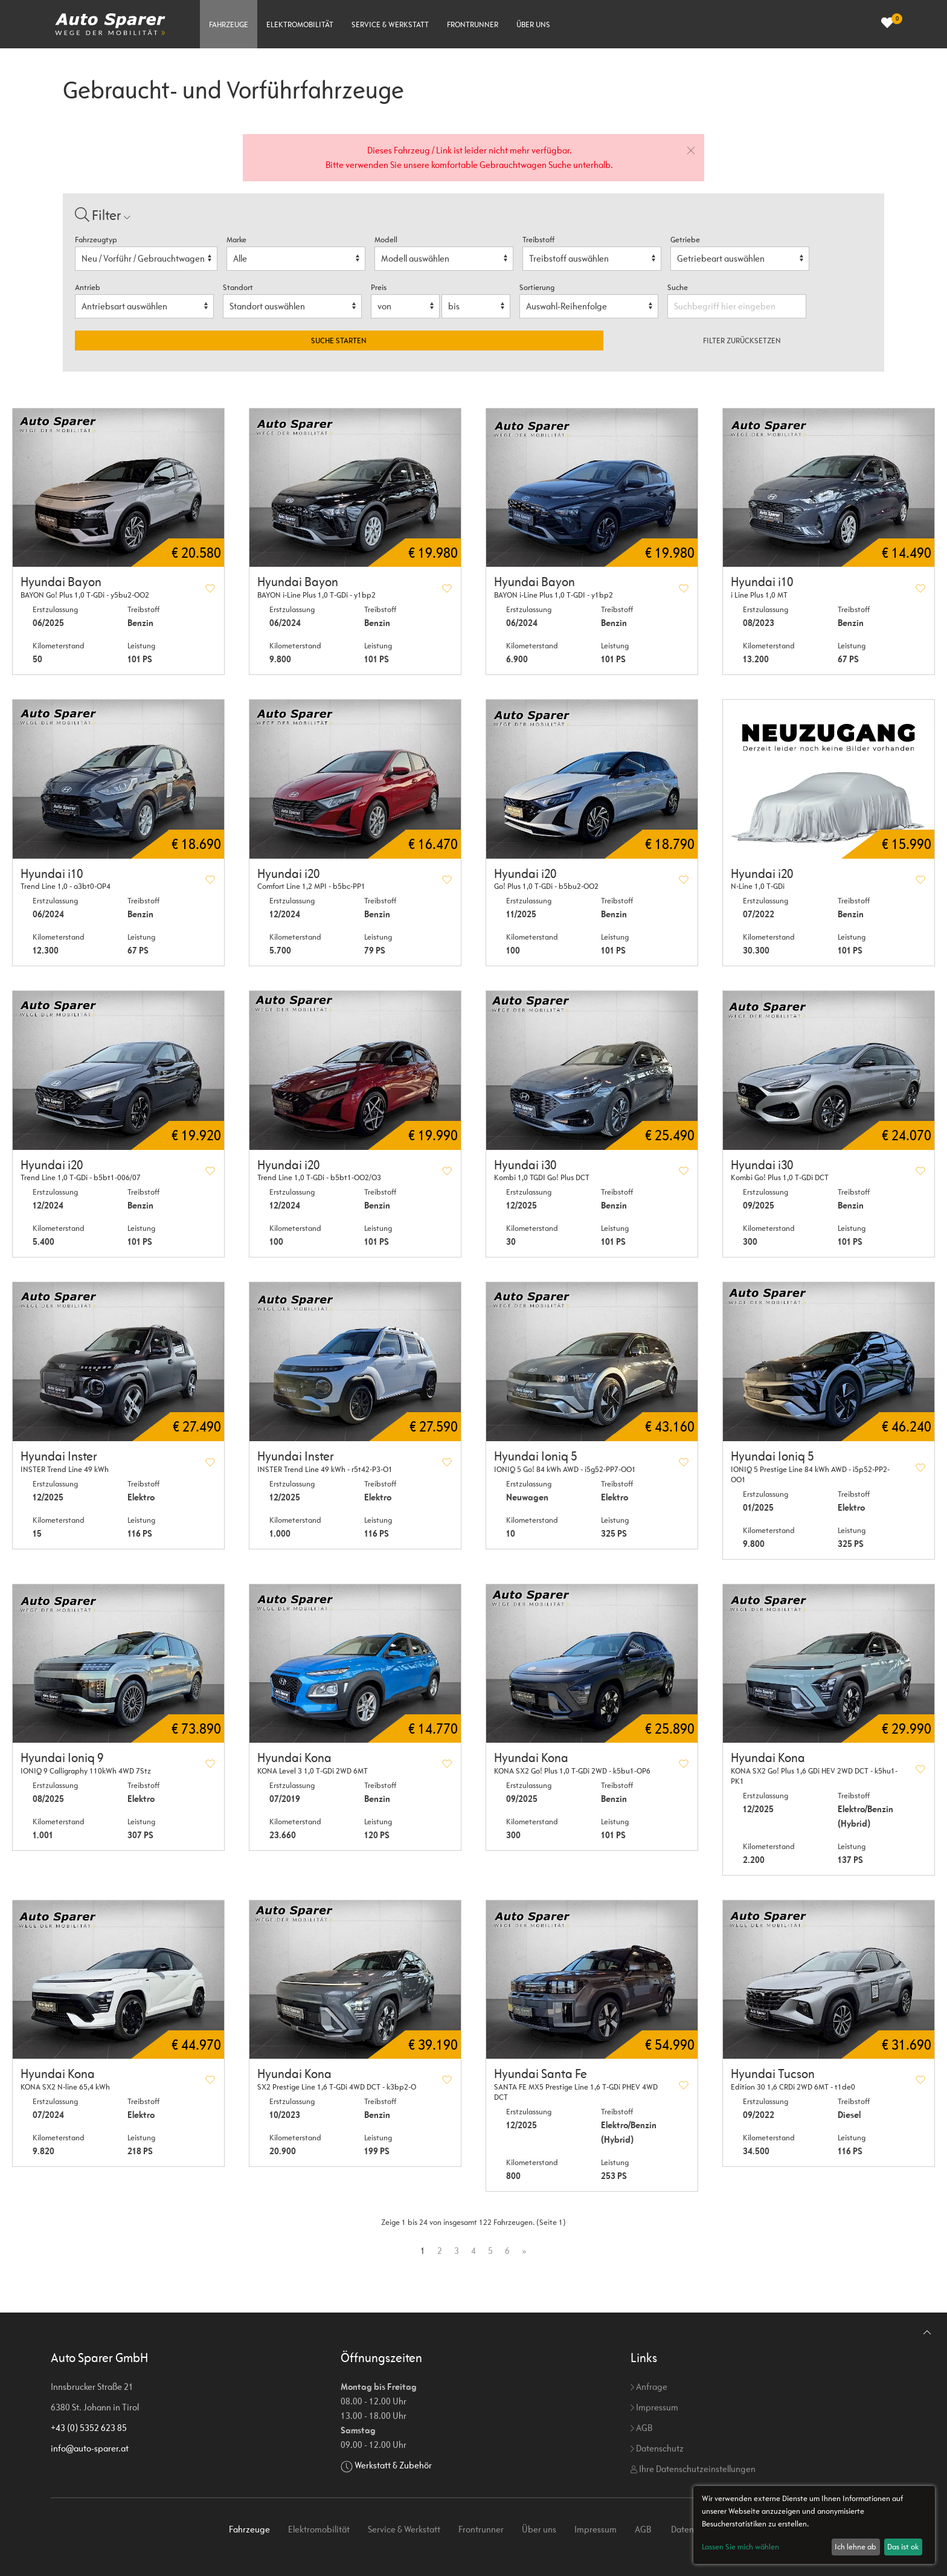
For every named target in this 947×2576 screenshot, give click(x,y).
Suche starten (339, 340)
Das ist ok (903, 2547)
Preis (379, 287)
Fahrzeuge (228, 24)
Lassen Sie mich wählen (740, 2547)
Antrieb (87, 287)
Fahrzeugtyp (96, 239)
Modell (385, 239)
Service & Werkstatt (390, 24)
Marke (236, 239)
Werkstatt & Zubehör (393, 2465)
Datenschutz (657, 2448)
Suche (678, 287)
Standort (238, 287)
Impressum (654, 2407)
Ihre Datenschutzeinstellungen (693, 2468)
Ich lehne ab (855, 2547)
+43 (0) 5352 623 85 (89, 2427)
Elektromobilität (299, 24)
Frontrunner (472, 24)
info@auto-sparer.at (90, 2448)
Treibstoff (538, 239)
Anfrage (649, 2386)
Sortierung (536, 287)
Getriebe (685, 239)
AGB (641, 2427)
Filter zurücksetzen (742, 340)
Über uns (533, 24)
